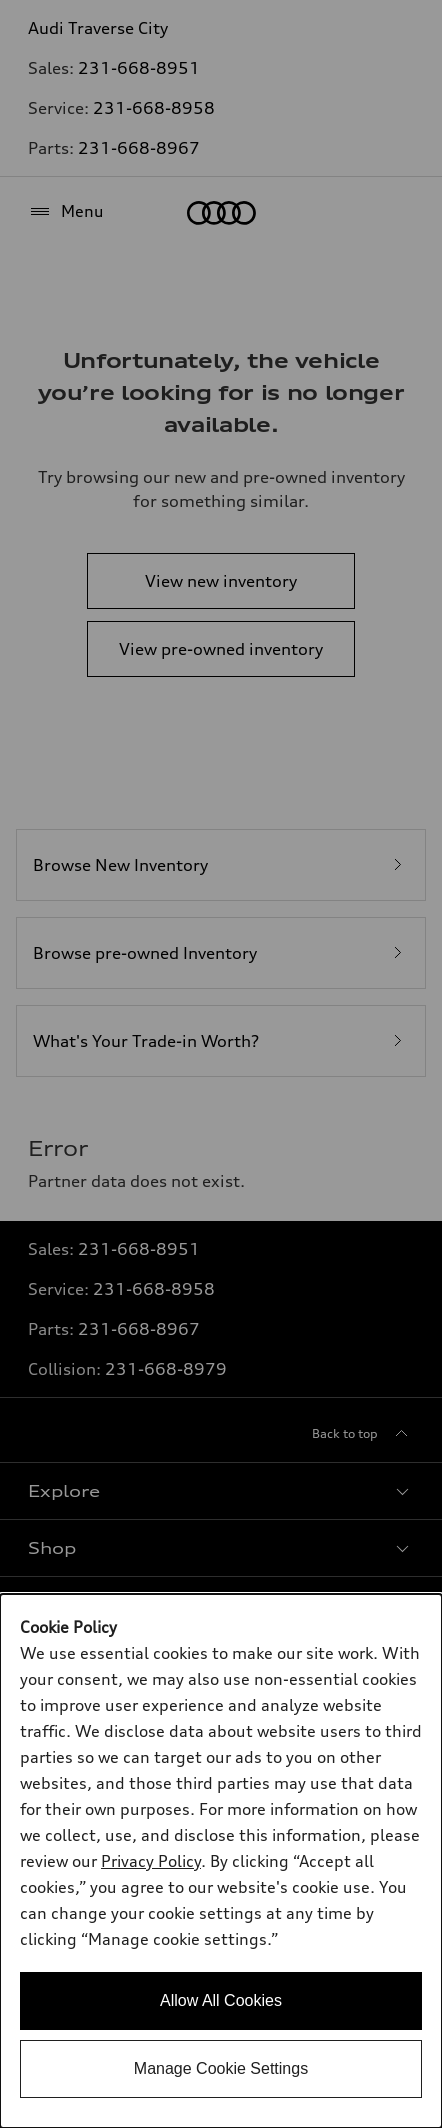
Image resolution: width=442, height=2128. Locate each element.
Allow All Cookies (221, 2000)
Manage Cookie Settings (221, 2068)
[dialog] (221, 1861)
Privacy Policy (151, 1861)
